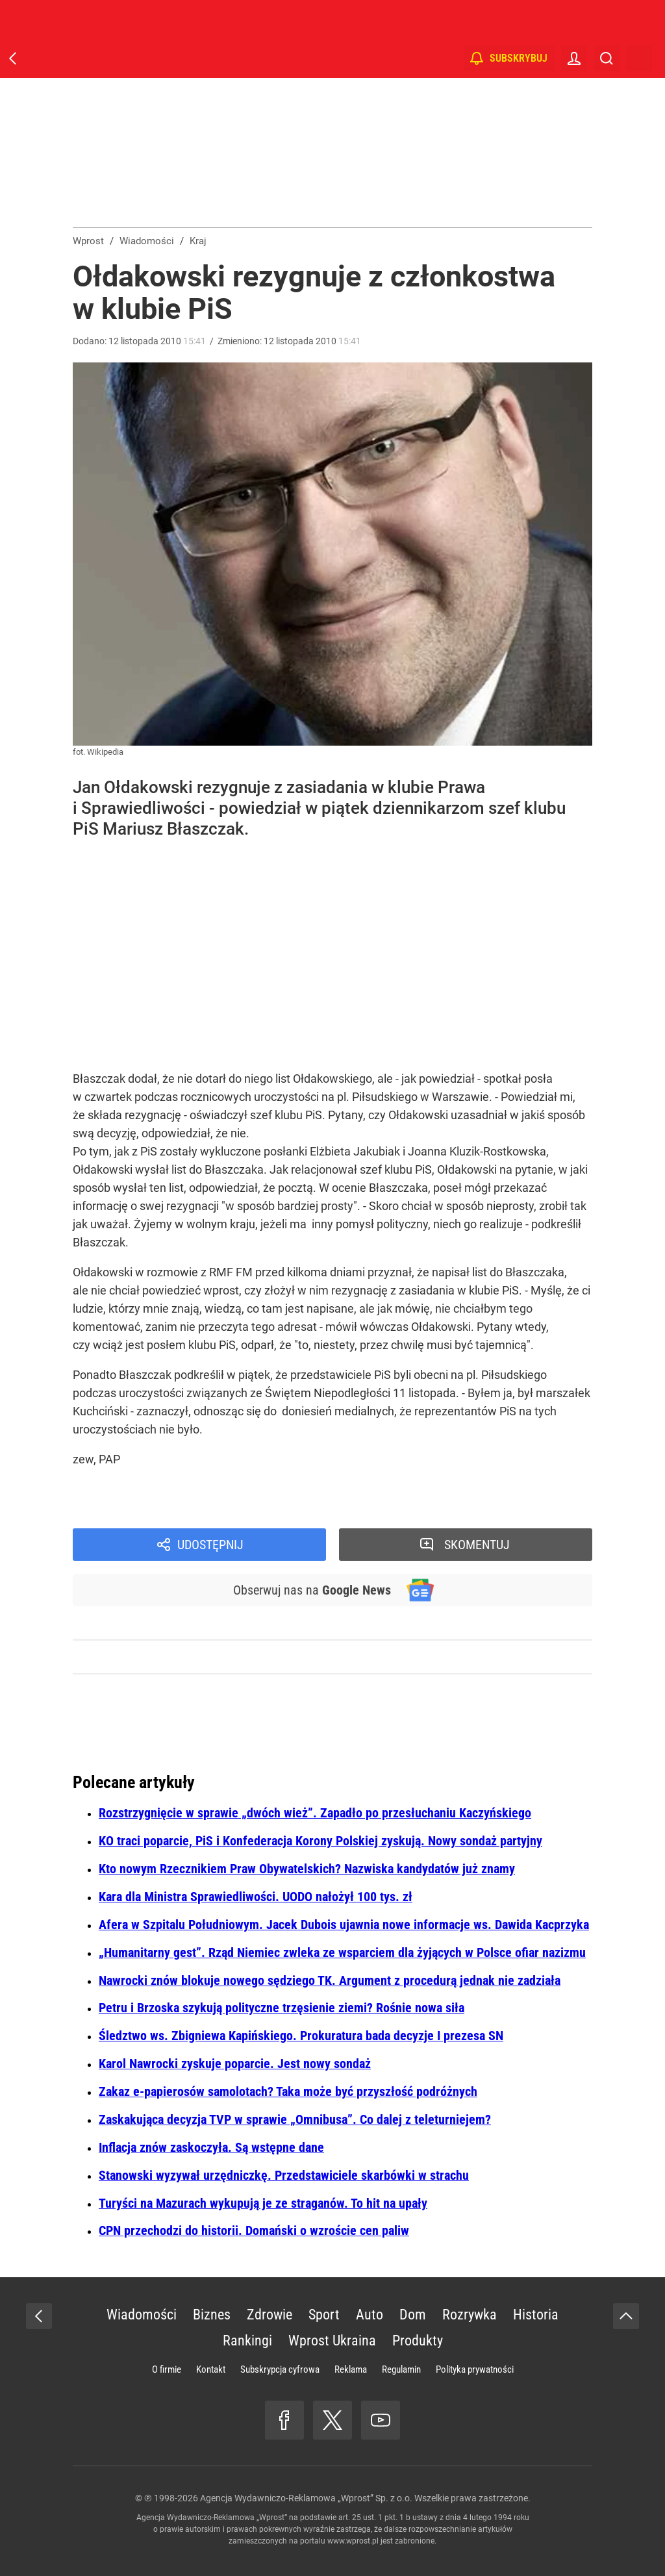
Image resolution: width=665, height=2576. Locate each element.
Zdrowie (269, 2314)
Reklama (350, 2369)
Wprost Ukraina (332, 2340)
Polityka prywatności (475, 2369)
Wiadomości (142, 2314)
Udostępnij (210, 1544)
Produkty (417, 2340)
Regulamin (401, 2369)
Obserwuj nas (312, 1590)
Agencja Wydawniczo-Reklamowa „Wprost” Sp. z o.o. (306, 2498)
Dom (412, 2314)
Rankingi (247, 2340)
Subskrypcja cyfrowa (280, 2369)
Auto (369, 2314)
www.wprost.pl (353, 2540)
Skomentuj (477, 1544)
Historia (535, 2314)
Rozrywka (469, 2314)
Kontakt (210, 2369)
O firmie (166, 2369)
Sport (324, 2314)
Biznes (212, 2314)
